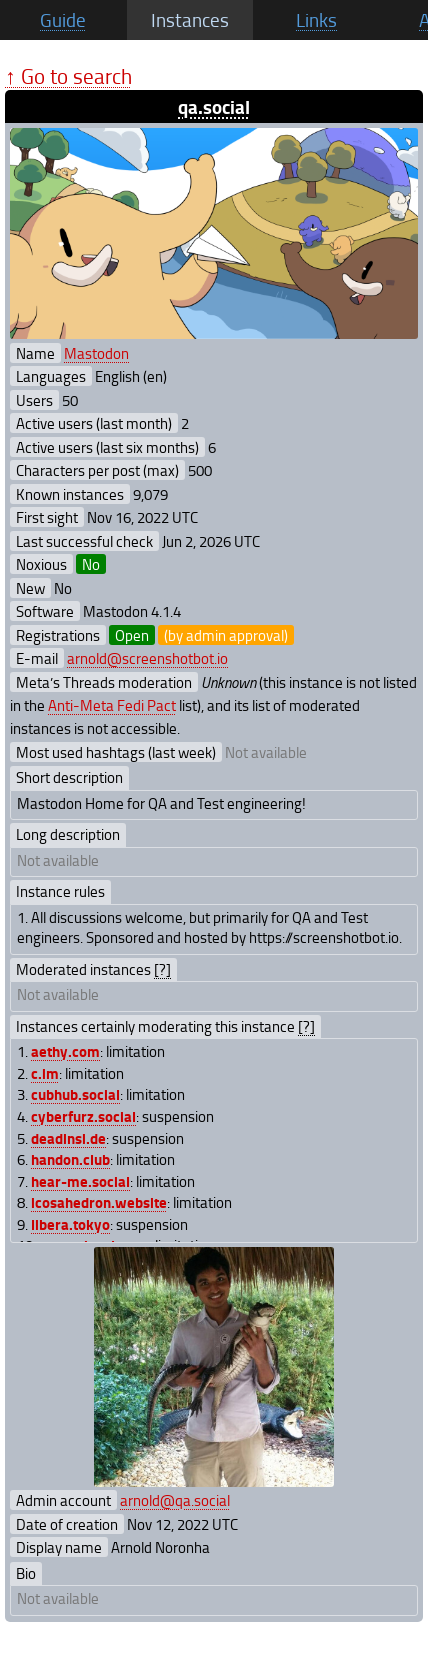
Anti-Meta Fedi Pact (112, 705)
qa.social (214, 106)
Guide (63, 20)
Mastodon (96, 353)
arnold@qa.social (175, 1500)
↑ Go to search (68, 75)
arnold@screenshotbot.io (147, 658)
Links (316, 20)
